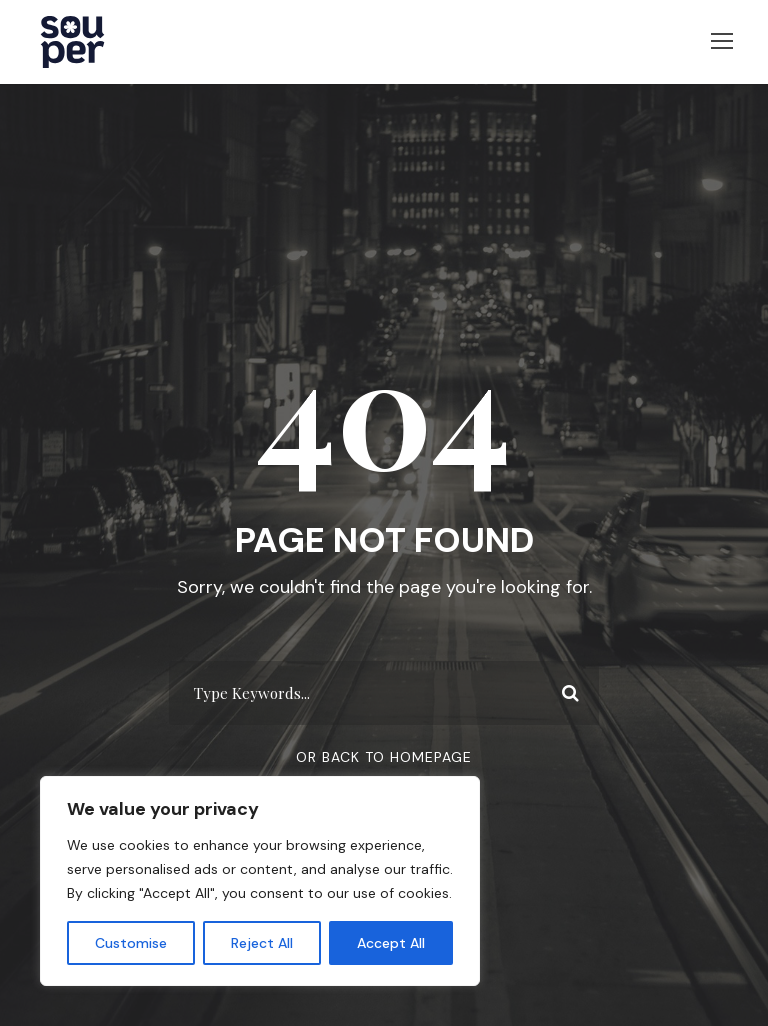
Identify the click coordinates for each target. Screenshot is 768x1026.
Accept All (391, 943)
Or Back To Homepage (384, 766)
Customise (131, 943)
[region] (260, 881)
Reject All (262, 943)
